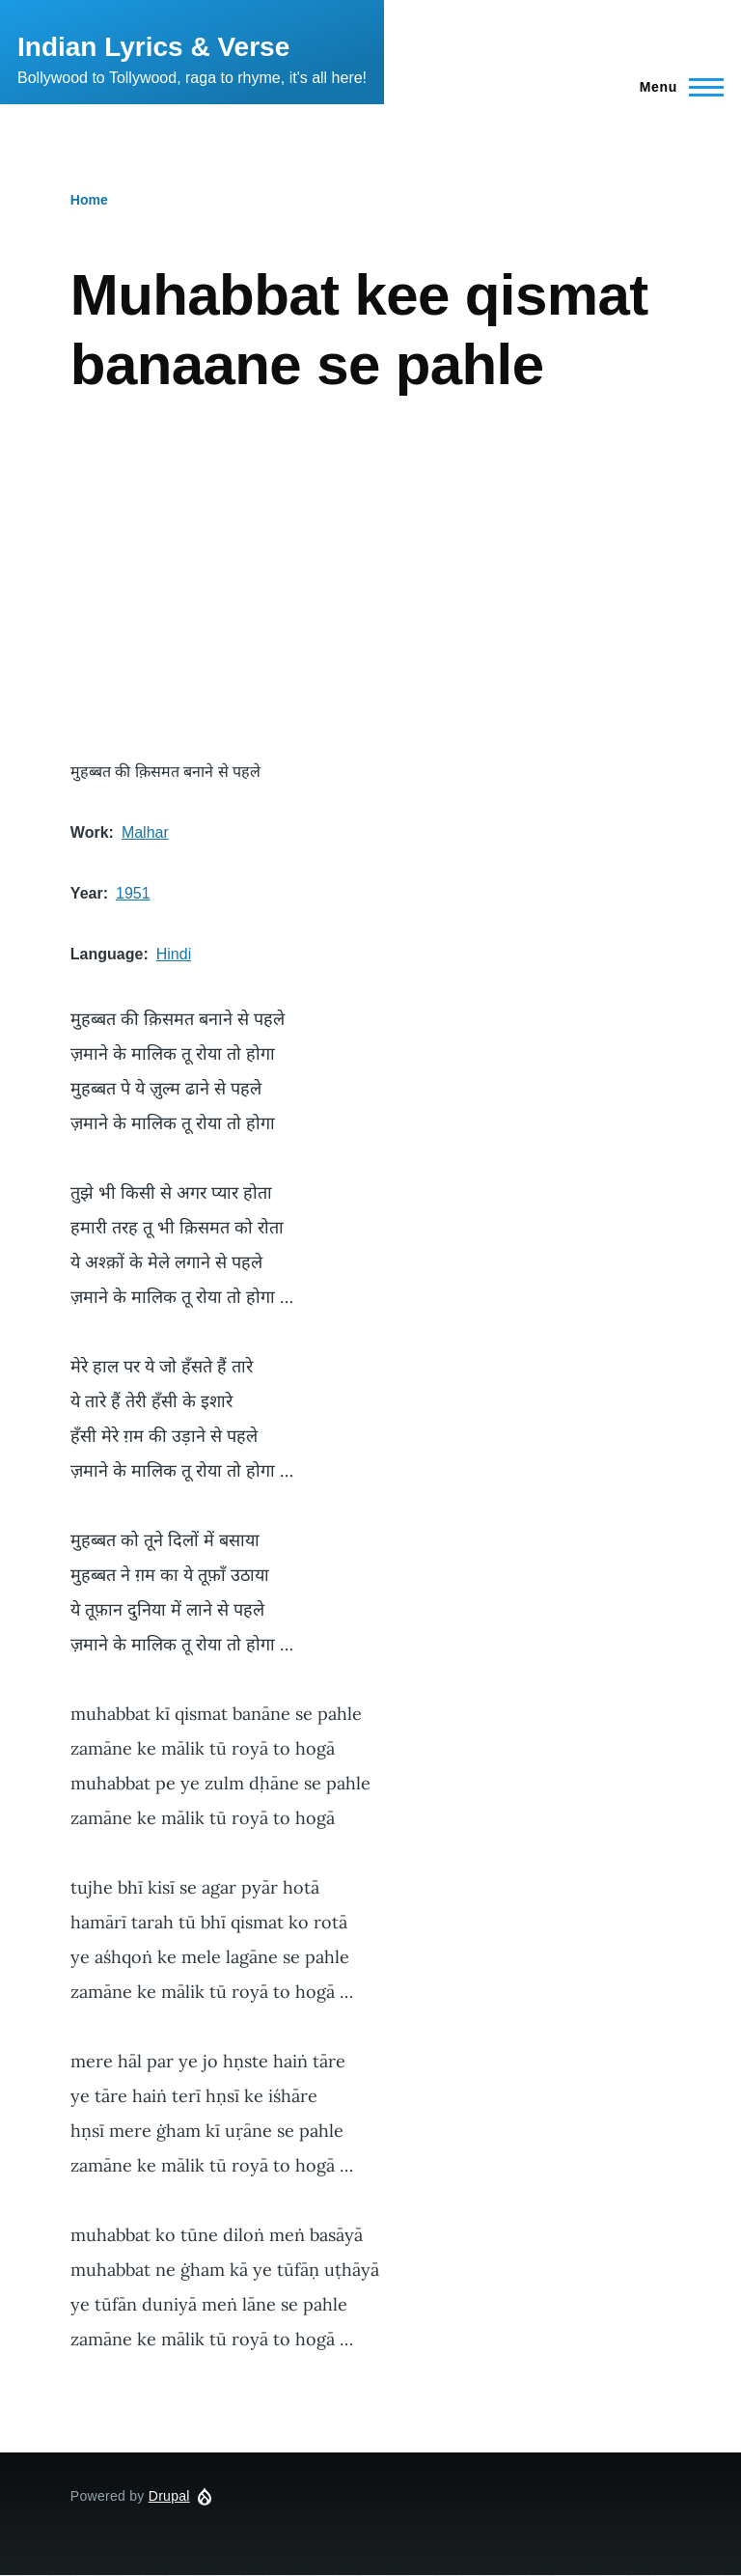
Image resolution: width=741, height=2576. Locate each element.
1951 (133, 893)
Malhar (145, 832)
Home (89, 200)
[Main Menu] (675, 86)
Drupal (169, 2496)
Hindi (173, 954)
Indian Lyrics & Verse (153, 47)
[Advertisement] (370, 579)
